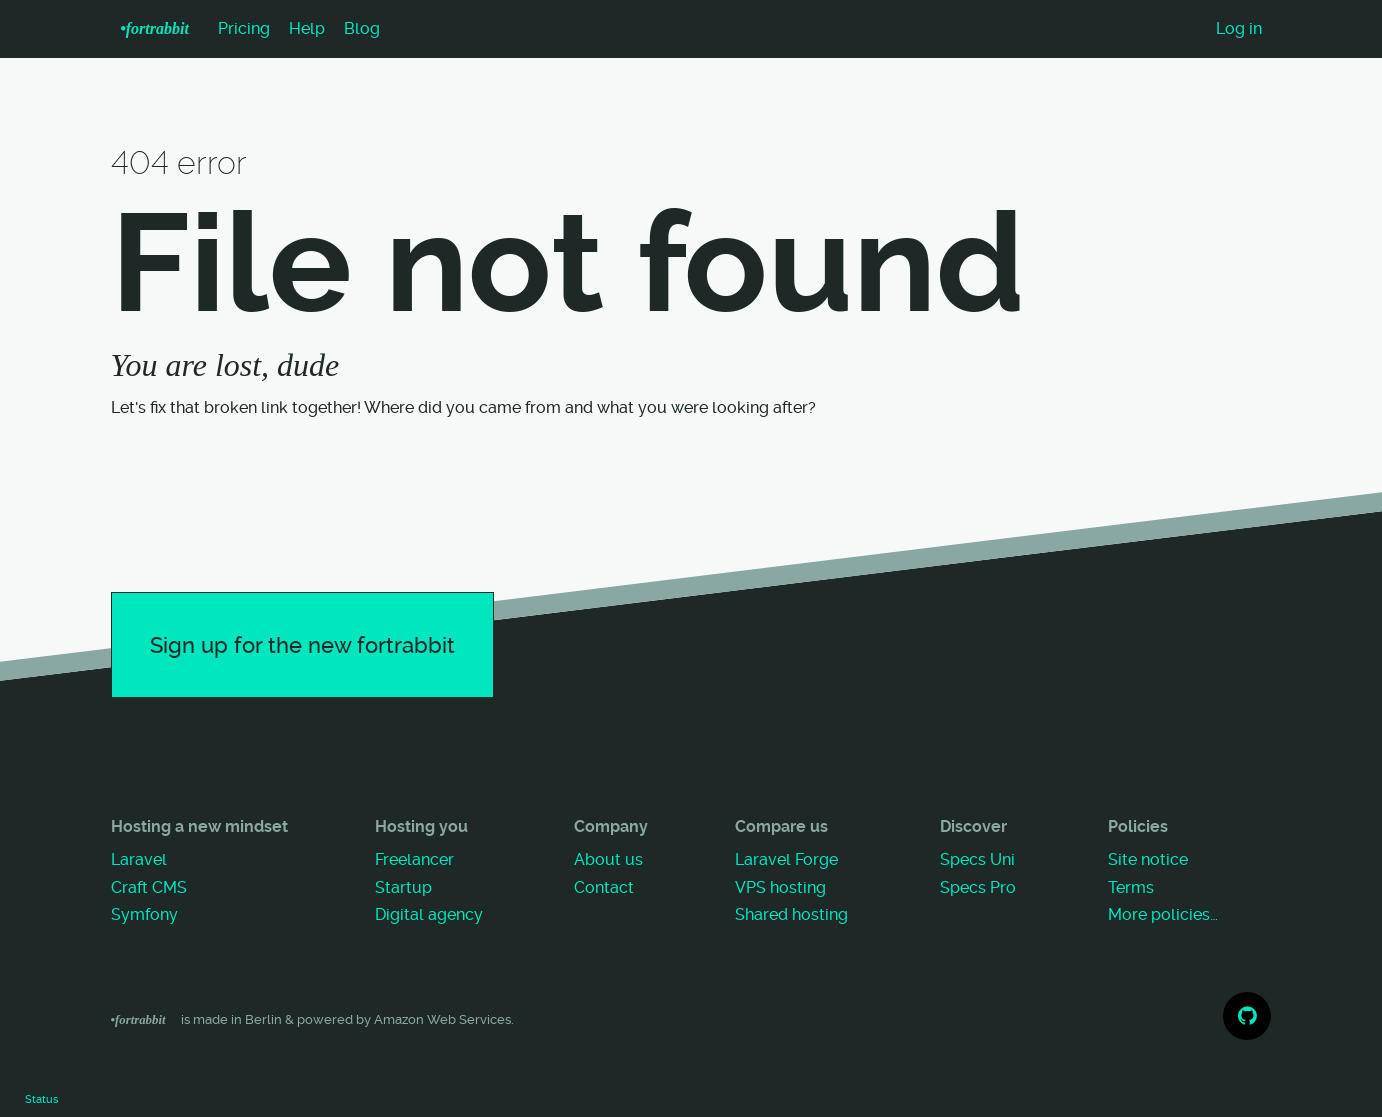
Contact (604, 887)
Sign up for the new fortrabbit (302, 645)
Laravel (139, 859)
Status (41, 1099)
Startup (403, 887)
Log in (1239, 28)
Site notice (1148, 859)
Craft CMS (149, 887)
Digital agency (429, 914)
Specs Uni (977, 859)
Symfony (144, 914)
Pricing (244, 28)
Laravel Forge (786, 859)
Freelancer (414, 859)
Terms (1131, 887)
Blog (362, 28)
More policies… (1163, 914)
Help (307, 28)
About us (608, 859)
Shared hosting (791, 914)
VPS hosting (780, 887)
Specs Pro (978, 887)
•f (154, 28)
